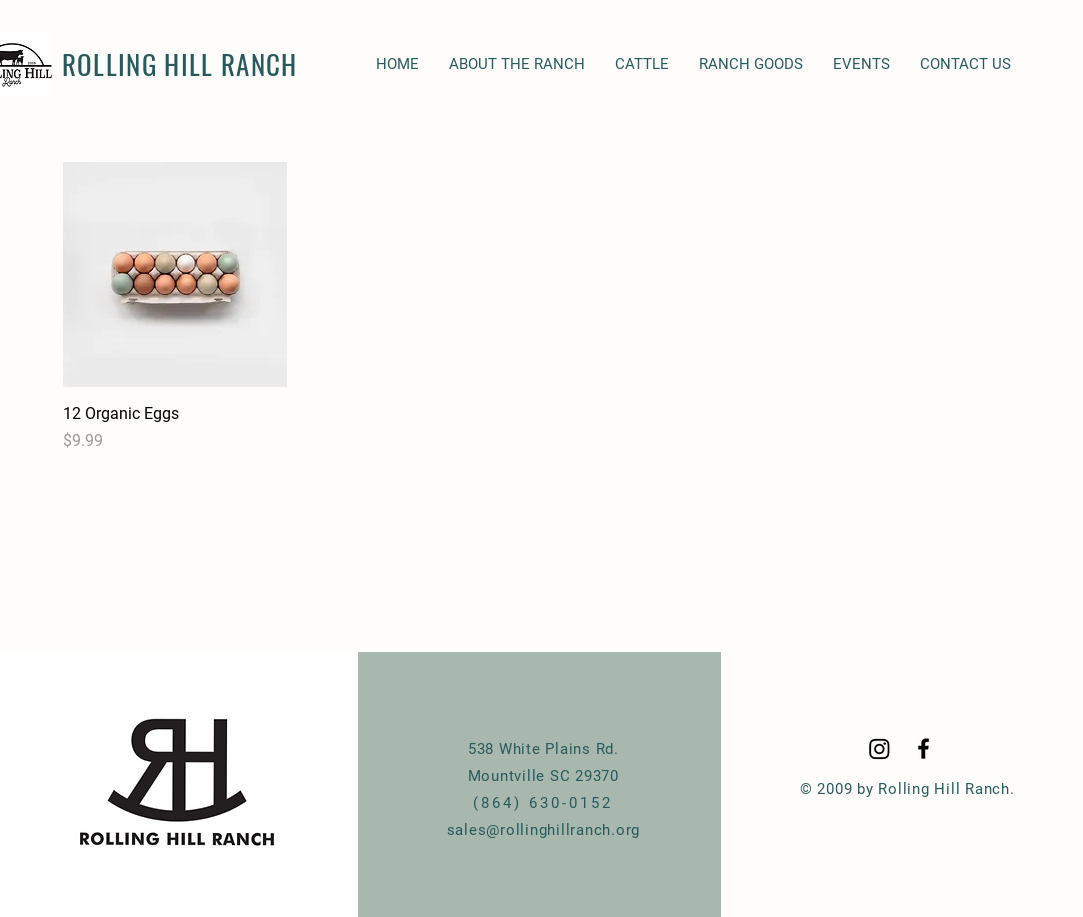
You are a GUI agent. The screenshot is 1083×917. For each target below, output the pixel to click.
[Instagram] (879, 748)
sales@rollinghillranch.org (544, 830)
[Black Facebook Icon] (923, 748)
